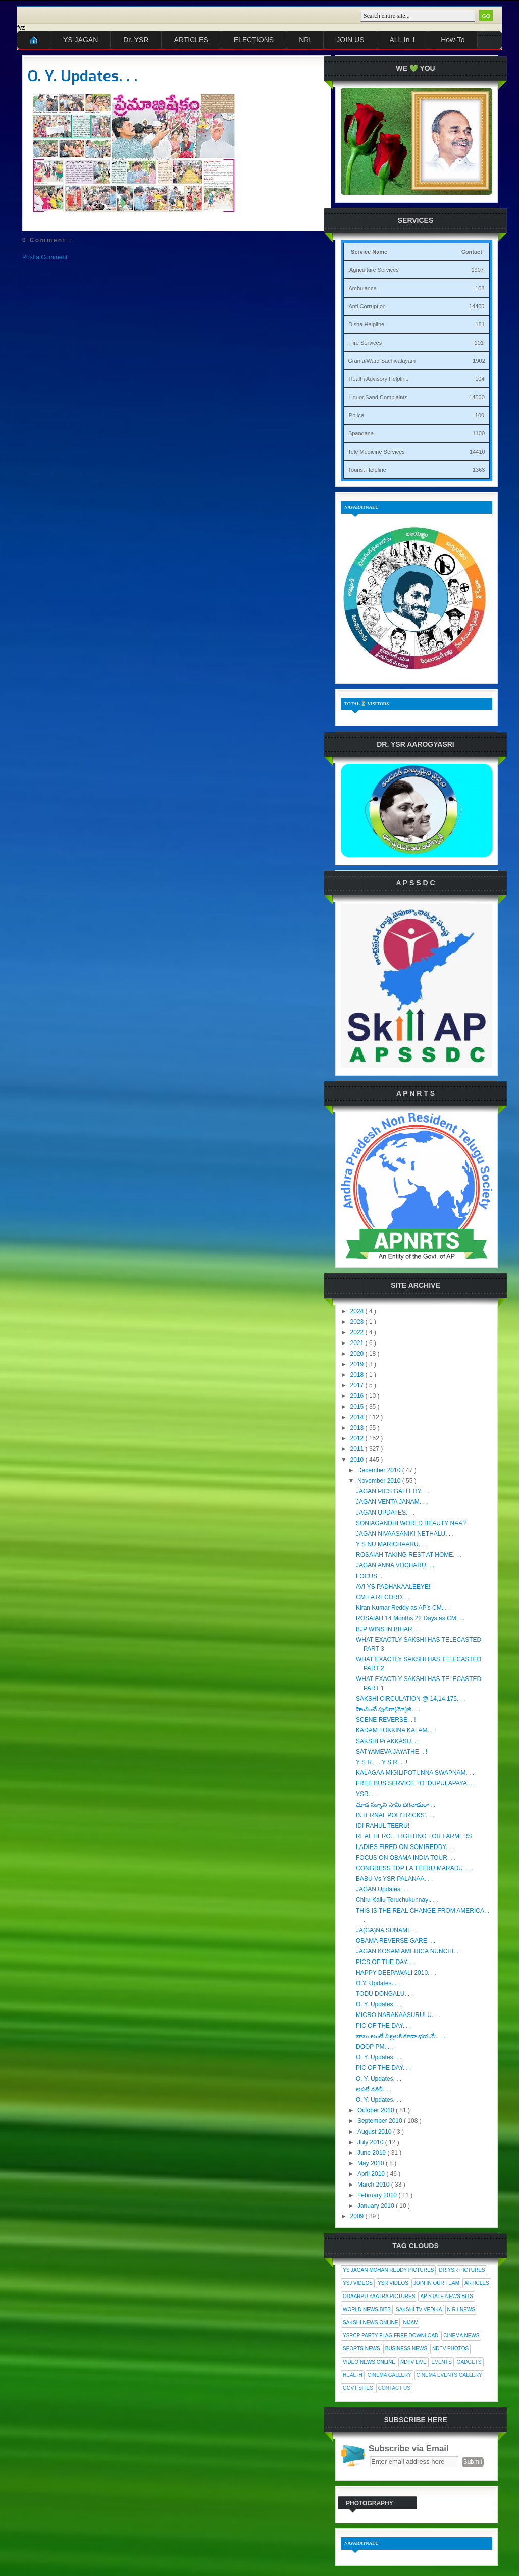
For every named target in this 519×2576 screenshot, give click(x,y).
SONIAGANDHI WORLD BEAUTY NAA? (411, 1523)
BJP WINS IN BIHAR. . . (388, 1629)
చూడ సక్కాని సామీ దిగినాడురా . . (395, 1804)
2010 (358, 1459)
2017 (358, 1385)
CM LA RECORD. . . (383, 1597)
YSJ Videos (358, 2283)
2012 (358, 1438)
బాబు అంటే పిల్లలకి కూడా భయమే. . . (400, 2036)
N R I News (461, 2309)
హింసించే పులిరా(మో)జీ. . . (388, 1709)
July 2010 (371, 2142)
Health (352, 2375)
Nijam (410, 2322)
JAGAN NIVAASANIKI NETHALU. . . (405, 1533)
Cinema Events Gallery (449, 2375)
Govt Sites (358, 2388)
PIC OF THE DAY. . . (383, 2025)
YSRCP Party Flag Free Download (390, 2335)
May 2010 (371, 2163)
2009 (358, 2216)
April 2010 (371, 2173)
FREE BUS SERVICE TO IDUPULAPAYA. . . (416, 1783)
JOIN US (350, 40)
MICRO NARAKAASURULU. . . (398, 2015)
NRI (305, 40)
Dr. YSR (135, 40)
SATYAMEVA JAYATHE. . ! (391, 1751)
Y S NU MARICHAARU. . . (391, 1544)
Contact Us (394, 2388)
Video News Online (369, 2362)
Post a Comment (44, 257)
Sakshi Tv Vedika (419, 2309)
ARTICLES (191, 40)
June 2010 (372, 2152)
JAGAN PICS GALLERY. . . (392, 1491)
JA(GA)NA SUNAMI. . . (387, 1930)
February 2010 (377, 2195)
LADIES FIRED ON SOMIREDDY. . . (405, 1847)
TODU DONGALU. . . (384, 1993)
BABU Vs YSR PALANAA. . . (394, 1878)
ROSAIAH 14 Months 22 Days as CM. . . (410, 1618)
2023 (358, 1321)
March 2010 (374, 2184)
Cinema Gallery (389, 2375)
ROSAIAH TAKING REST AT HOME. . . (408, 1554)
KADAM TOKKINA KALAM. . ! (396, 1730)
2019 (358, 1364)
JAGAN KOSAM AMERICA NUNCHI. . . (409, 1951)
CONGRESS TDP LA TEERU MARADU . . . (414, 1868)
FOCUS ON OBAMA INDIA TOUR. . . (406, 1857)
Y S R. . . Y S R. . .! (381, 1762)
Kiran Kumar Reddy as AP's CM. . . (403, 1607)
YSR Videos (393, 2283)
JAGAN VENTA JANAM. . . (392, 1501)
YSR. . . (366, 1794)
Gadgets (469, 2362)
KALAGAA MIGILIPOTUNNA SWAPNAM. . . (415, 1772)
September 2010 (380, 2120)
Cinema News (461, 2335)
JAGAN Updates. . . (382, 1889)
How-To (452, 40)
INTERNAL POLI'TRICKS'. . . (395, 1815)
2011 (358, 1448)
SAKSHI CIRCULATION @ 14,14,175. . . (410, 1698)
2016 (358, 1395)
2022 (358, 1332)
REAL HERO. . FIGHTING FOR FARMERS (414, 1836)
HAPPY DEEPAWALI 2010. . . (396, 1972)
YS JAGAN (80, 40)
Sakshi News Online (370, 2322)
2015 (358, 1406)
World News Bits (367, 2309)
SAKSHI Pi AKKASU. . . (388, 1741)
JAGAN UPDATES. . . (385, 1512)
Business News (406, 2348)
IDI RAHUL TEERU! (382, 1825)
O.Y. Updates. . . (378, 1983)
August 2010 (375, 2131)
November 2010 (379, 1480)
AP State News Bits (446, 2296)
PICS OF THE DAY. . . (385, 1962)
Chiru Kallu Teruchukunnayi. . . (397, 1899)
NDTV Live (413, 2362)
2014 (358, 1417)
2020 (358, 1353)
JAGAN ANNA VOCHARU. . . (395, 1565)
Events (442, 2362)
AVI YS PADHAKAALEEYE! (393, 1586)
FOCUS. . (369, 1576)
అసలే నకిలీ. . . (373, 2089)
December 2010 (379, 1470)
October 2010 (376, 2110)
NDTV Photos (450, 2348)
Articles (476, 2283)
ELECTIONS (254, 40)
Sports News (361, 2348)
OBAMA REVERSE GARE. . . (395, 1940)
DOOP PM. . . (374, 2046)
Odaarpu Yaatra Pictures (379, 2296)
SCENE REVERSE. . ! (386, 1719)
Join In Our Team (436, 2283)
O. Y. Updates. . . (82, 76)
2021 (358, 1343)
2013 (358, 1427)
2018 (358, 1374)
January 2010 (376, 2205)
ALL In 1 (403, 40)
